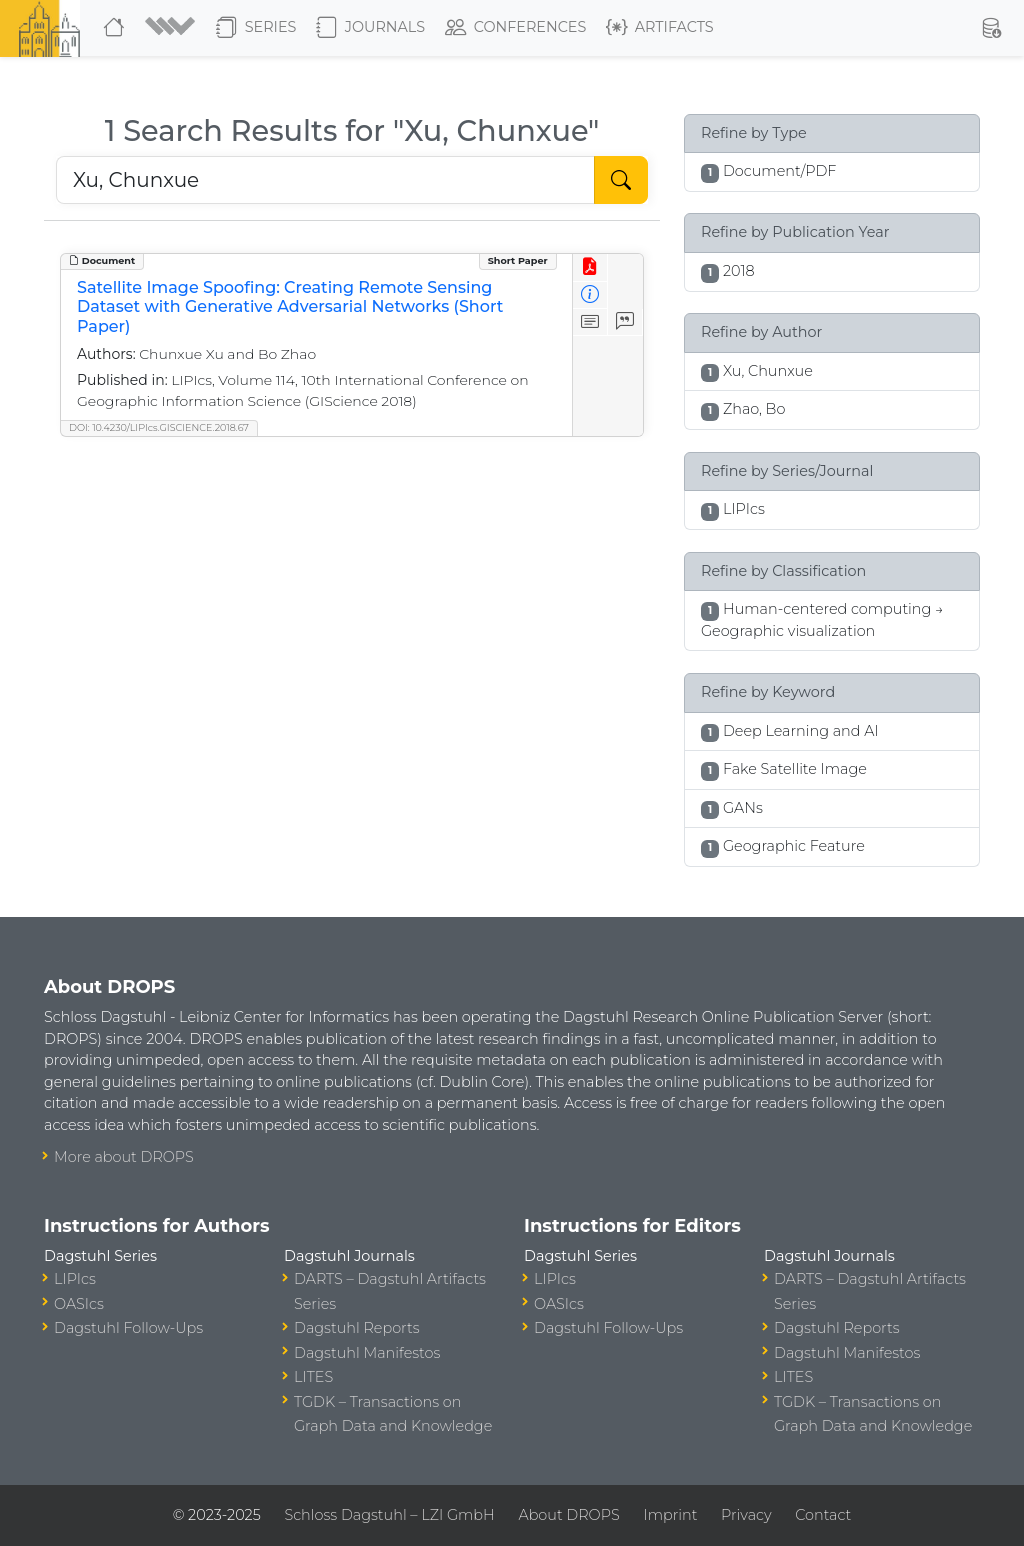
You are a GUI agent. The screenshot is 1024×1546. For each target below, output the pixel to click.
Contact (823, 1515)
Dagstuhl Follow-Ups (128, 1328)
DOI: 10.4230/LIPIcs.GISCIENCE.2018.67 (159, 427)
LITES (313, 1377)
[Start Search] (621, 180)
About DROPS (568, 1515)
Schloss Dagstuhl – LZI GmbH (389, 1515)
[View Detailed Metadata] (590, 295)
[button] (172, 28)
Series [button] (256, 28)
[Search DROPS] (325, 180)
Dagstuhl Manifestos (367, 1353)
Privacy (746, 1515)
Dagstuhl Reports (357, 1328)
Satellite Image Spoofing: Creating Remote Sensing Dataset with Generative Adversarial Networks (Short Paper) (290, 306)
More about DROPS (124, 1157)
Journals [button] (370, 28)
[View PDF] (590, 267)
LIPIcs (75, 1279)
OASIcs (79, 1304)
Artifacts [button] (660, 28)
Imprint (670, 1515)
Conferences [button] (516, 28)
